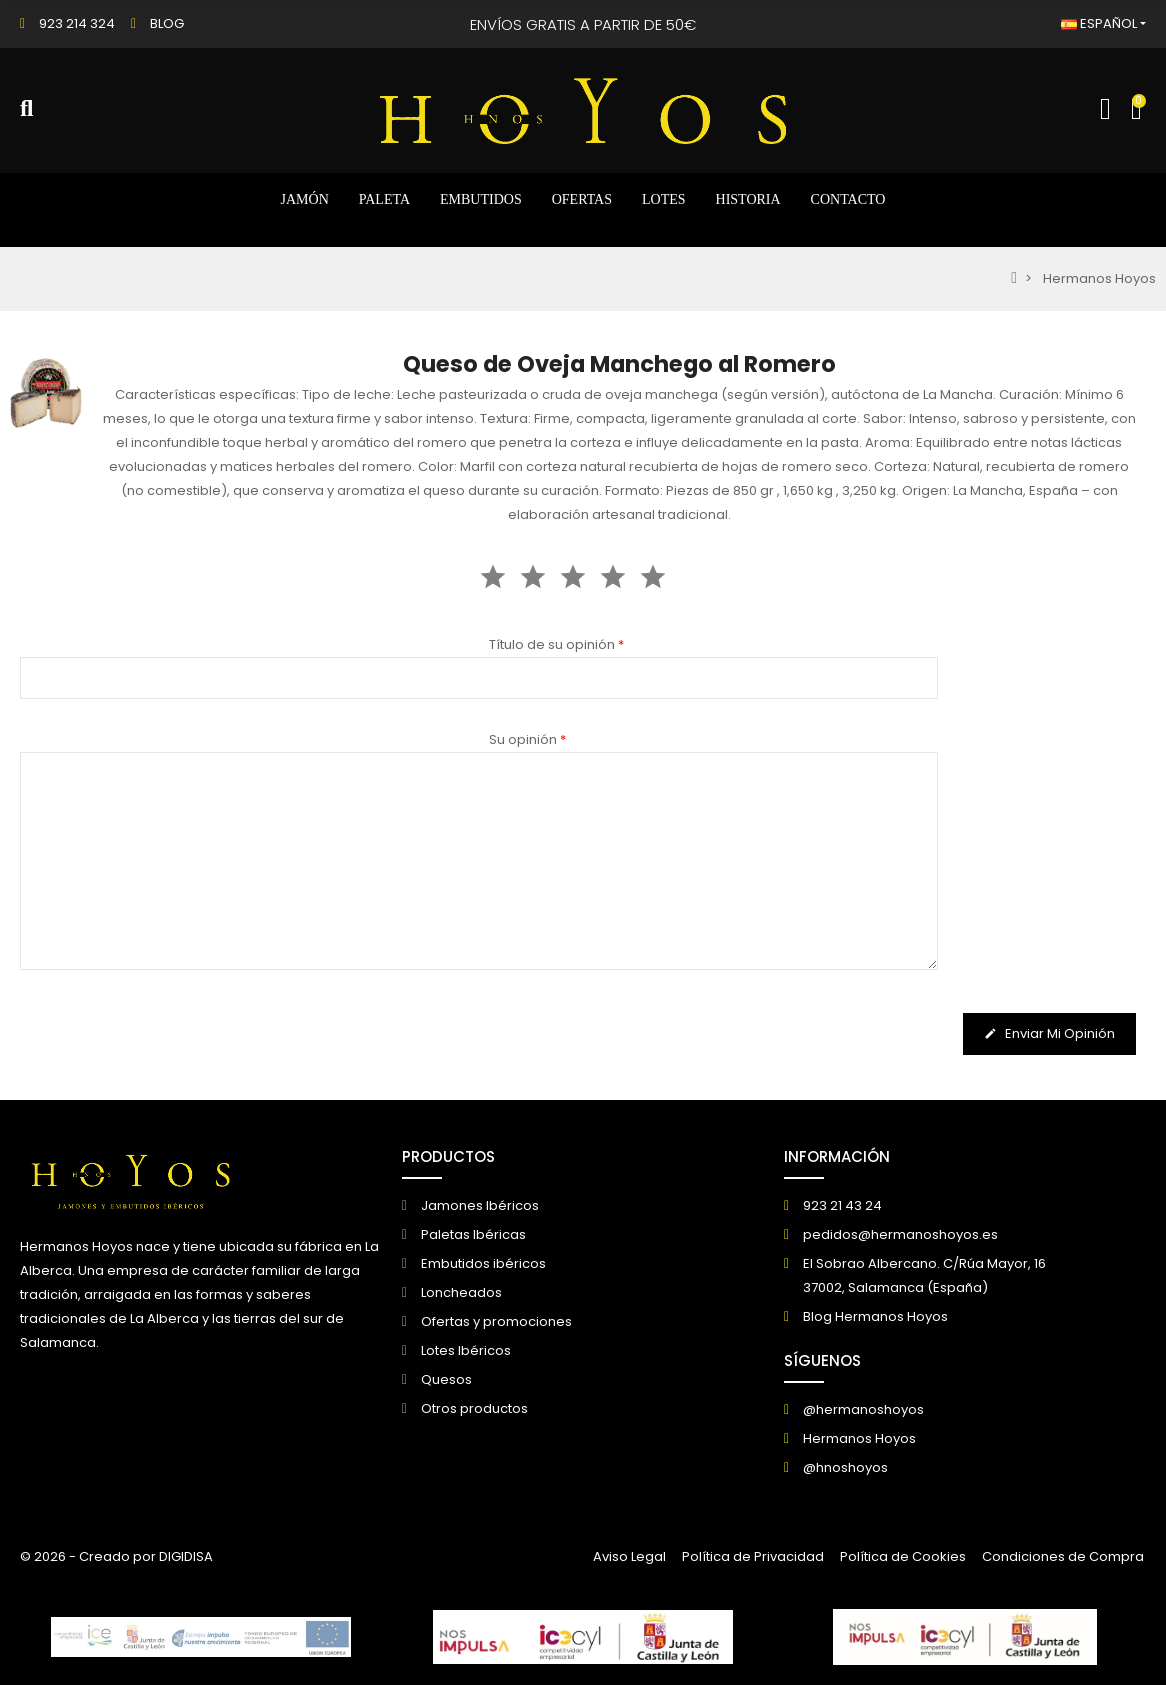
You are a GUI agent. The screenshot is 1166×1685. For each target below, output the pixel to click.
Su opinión (527, 739)
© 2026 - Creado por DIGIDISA (116, 1556)
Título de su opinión (556, 644)
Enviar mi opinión (1049, 1034)
